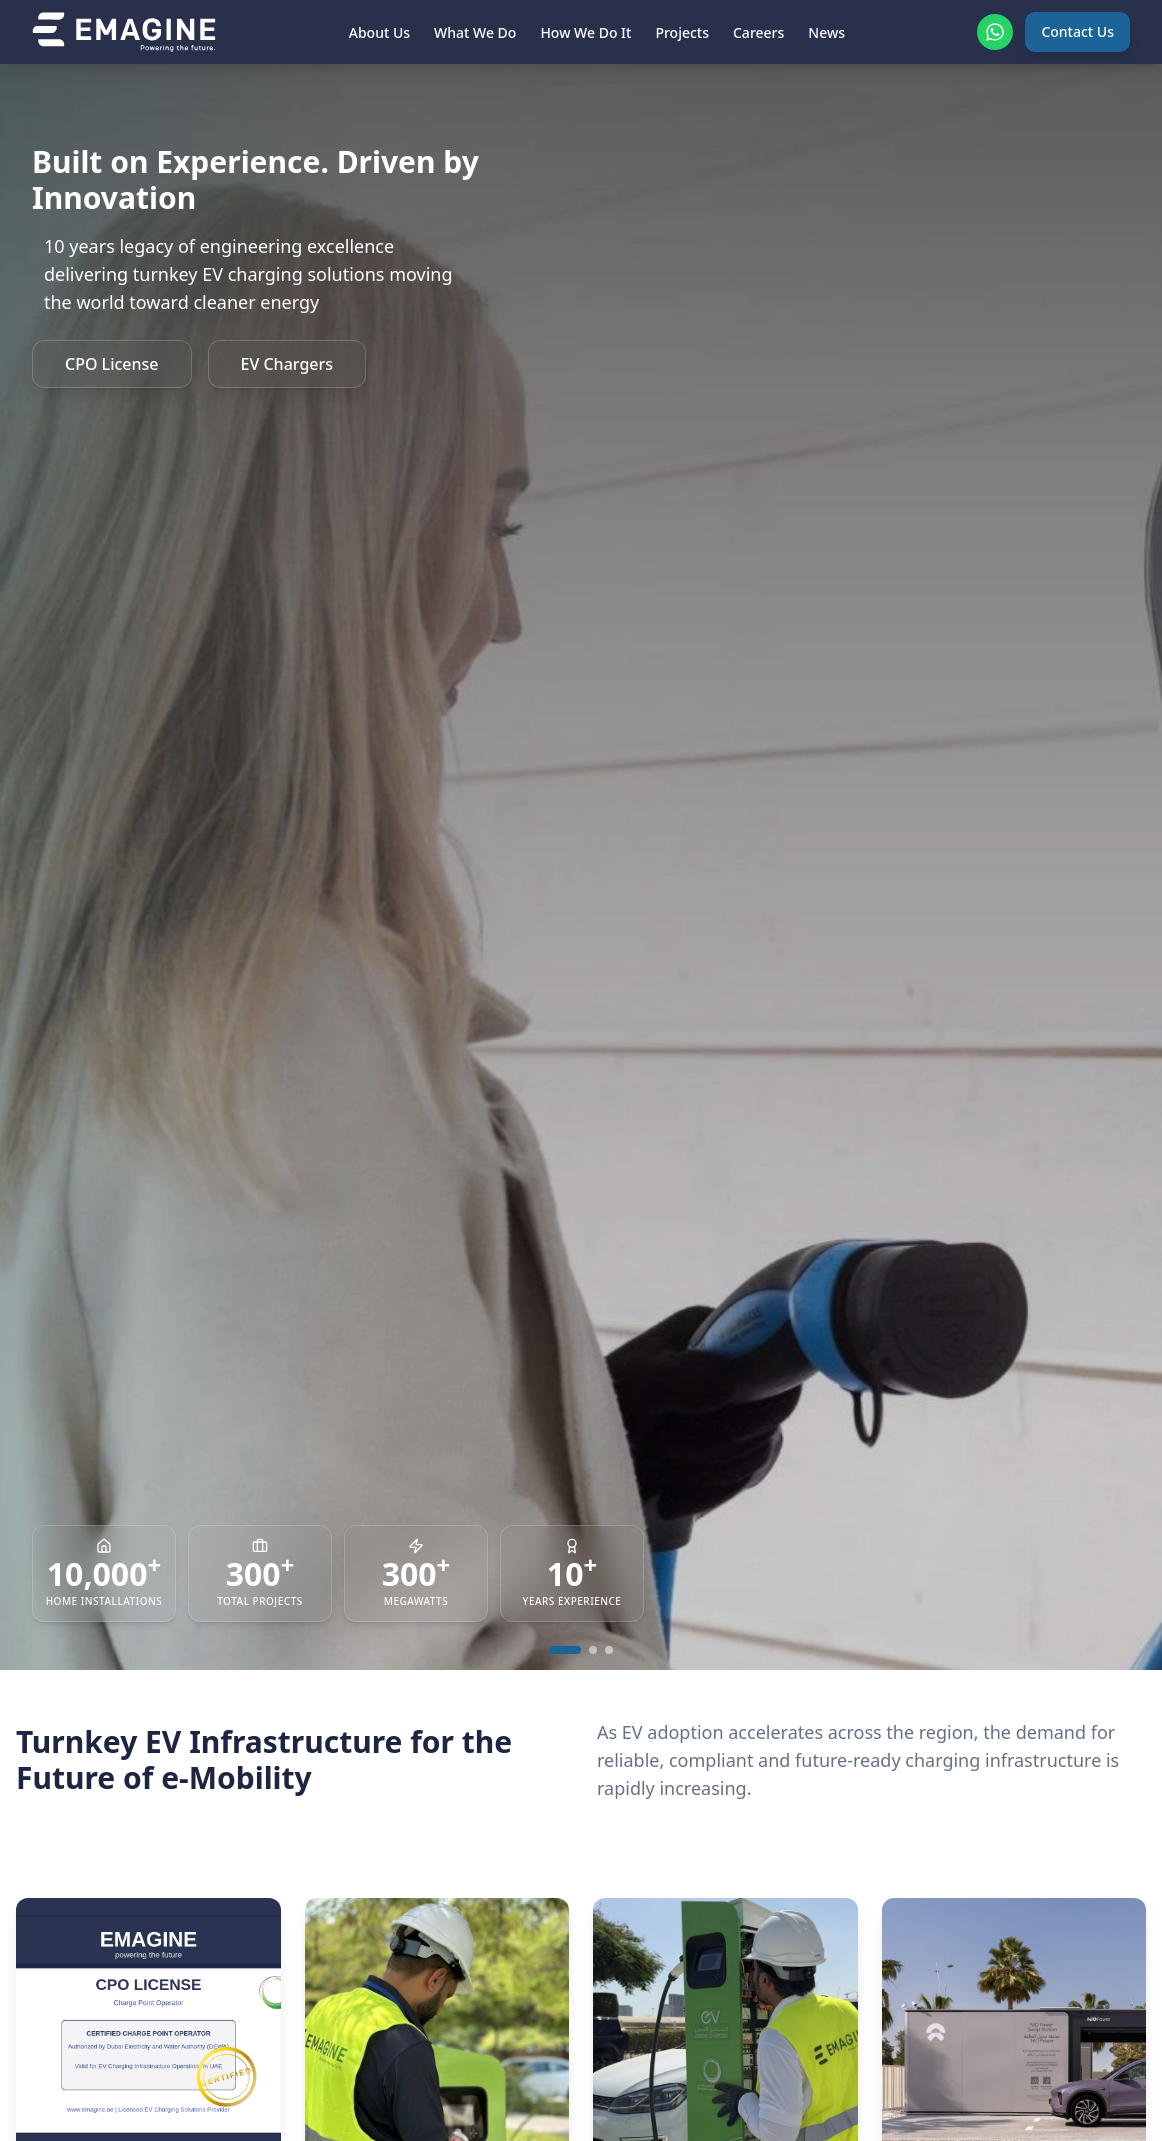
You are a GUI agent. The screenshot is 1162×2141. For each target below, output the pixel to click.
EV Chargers (287, 364)
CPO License (112, 364)
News (826, 32)
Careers (758, 32)
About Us (379, 32)
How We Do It (585, 32)
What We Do (475, 32)
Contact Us (1077, 31)
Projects (682, 32)
